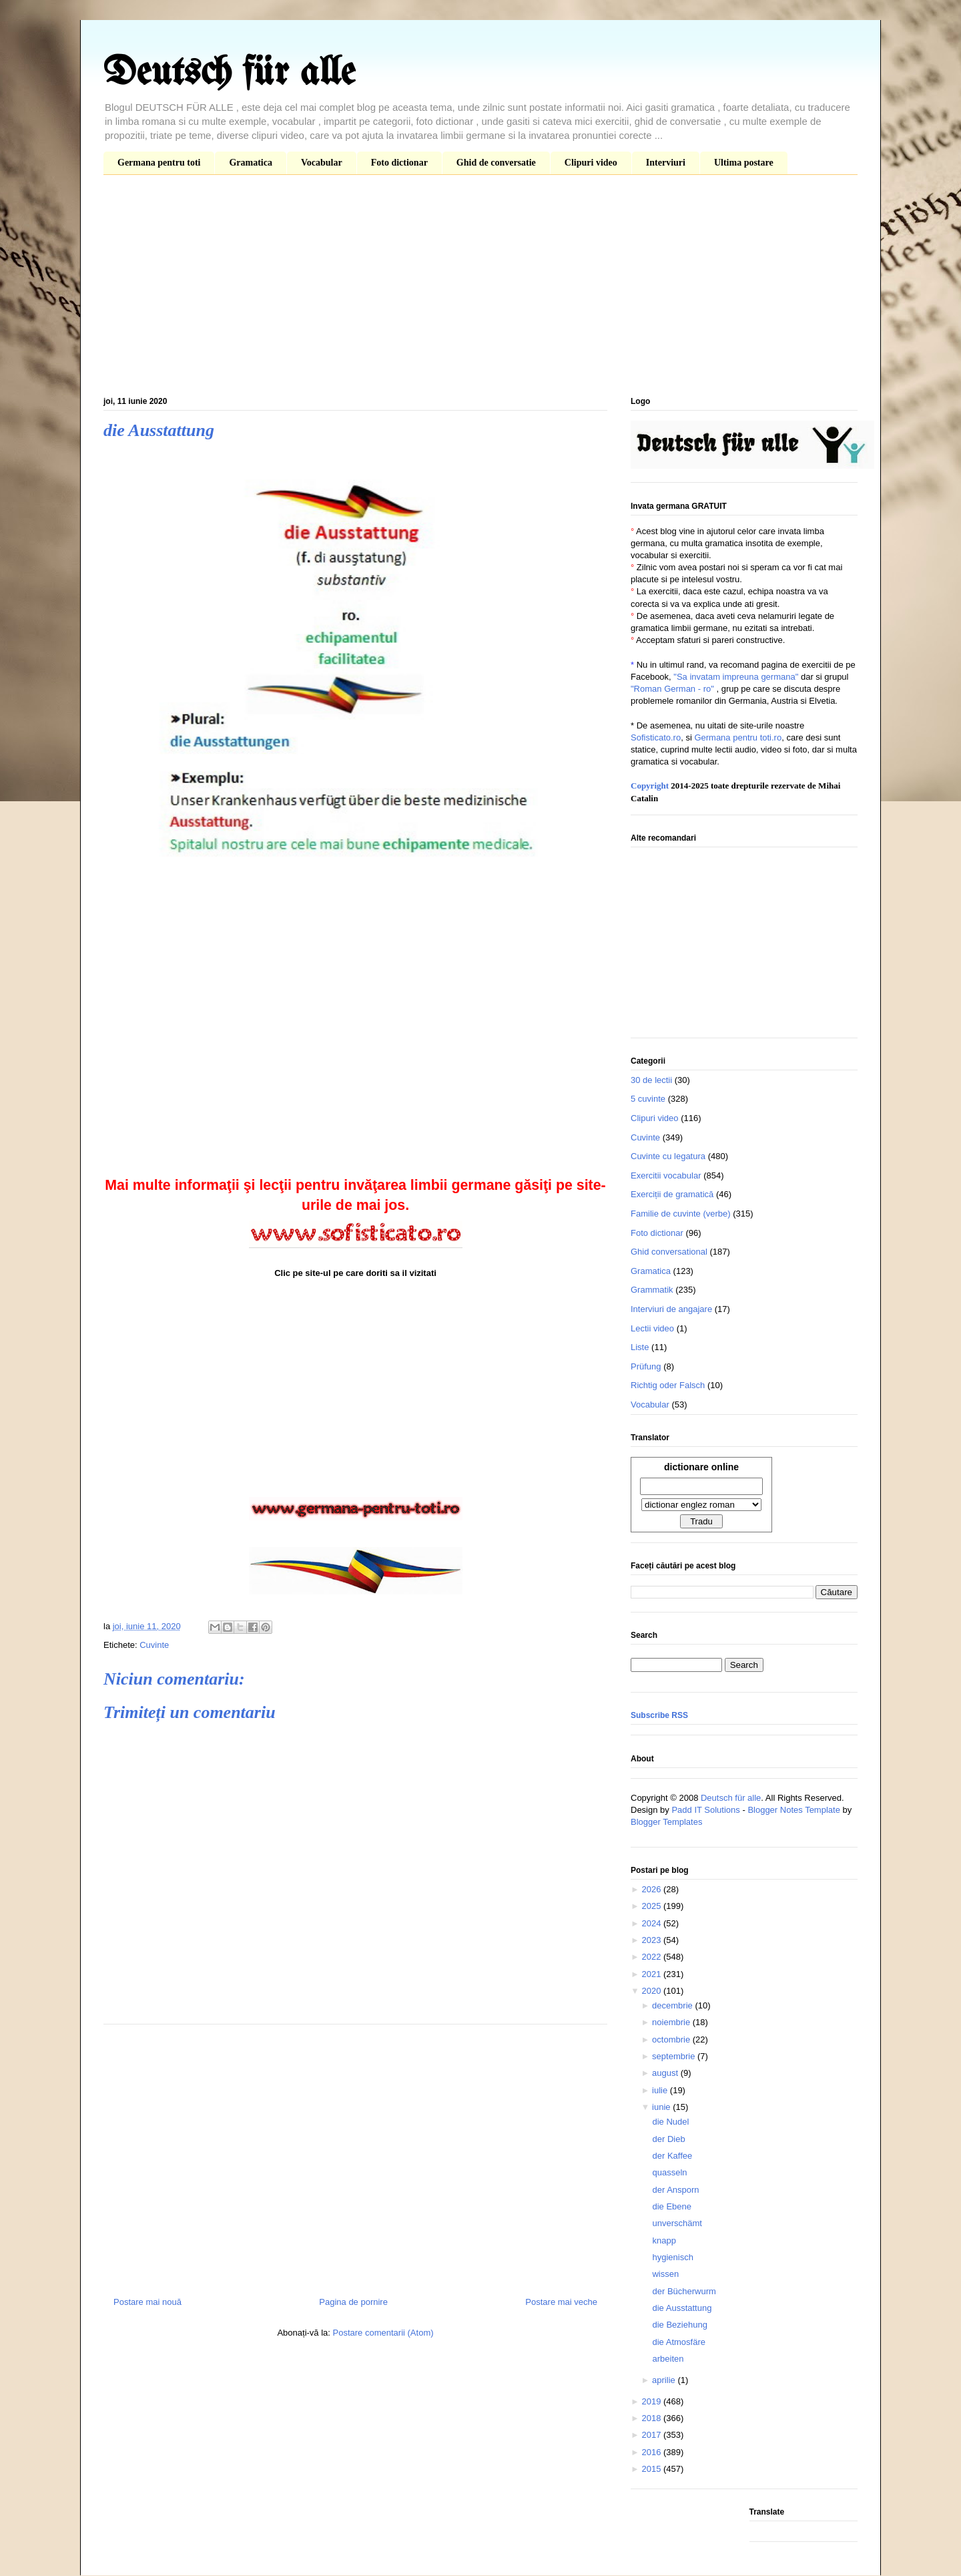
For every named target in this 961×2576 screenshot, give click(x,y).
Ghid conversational (669, 1252)
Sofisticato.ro (656, 737)
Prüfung (646, 1366)
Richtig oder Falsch (668, 1385)
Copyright (650, 786)
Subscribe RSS (659, 1715)
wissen (665, 2274)
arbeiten (667, 2359)
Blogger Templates (666, 1822)
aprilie (664, 2380)
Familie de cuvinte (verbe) (681, 1214)
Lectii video (652, 1328)
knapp (663, 2240)
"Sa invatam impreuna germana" (735, 677)
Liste (640, 1347)
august (666, 2073)
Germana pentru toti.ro (737, 737)
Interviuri (665, 163)
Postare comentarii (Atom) (383, 2333)
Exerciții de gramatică (672, 1194)
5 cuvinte (648, 1099)
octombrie (672, 2039)
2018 (652, 2418)
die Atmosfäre (678, 2342)
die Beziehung (679, 2325)
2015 (652, 2469)
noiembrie (672, 2022)
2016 (652, 2452)
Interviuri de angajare (671, 1309)
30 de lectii (651, 1080)
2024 (652, 1923)
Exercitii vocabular (666, 1175)
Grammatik (652, 1290)
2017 (652, 2435)
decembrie (673, 2005)
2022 (652, 1957)
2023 (652, 1940)
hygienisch (672, 2257)
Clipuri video (591, 163)
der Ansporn (675, 2190)
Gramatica (250, 163)
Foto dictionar (399, 163)
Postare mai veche (561, 2302)
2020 (652, 1991)
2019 (652, 2401)
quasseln (669, 2172)
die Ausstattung (681, 2308)
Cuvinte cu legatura (668, 1156)
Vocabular (321, 163)
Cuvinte (154, 1645)
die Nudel (670, 2122)
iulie (661, 2090)
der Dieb (668, 2139)
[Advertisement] (480, 288)
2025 (652, 1906)
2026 (652, 1889)
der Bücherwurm (683, 2291)
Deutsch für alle (229, 73)
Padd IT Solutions (705, 1810)
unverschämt (676, 2223)
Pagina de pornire (353, 2302)
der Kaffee (672, 2156)
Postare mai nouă (147, 2302)
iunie (662, 2107)
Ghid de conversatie (496, 163)
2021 (652, 1974)
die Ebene (671, 2206)
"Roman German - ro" (672, 689)
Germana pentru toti (158, 163)
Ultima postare (743, 163)
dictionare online (701, 1467)
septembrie (674, 2056)
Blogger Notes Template (793, 1810)
